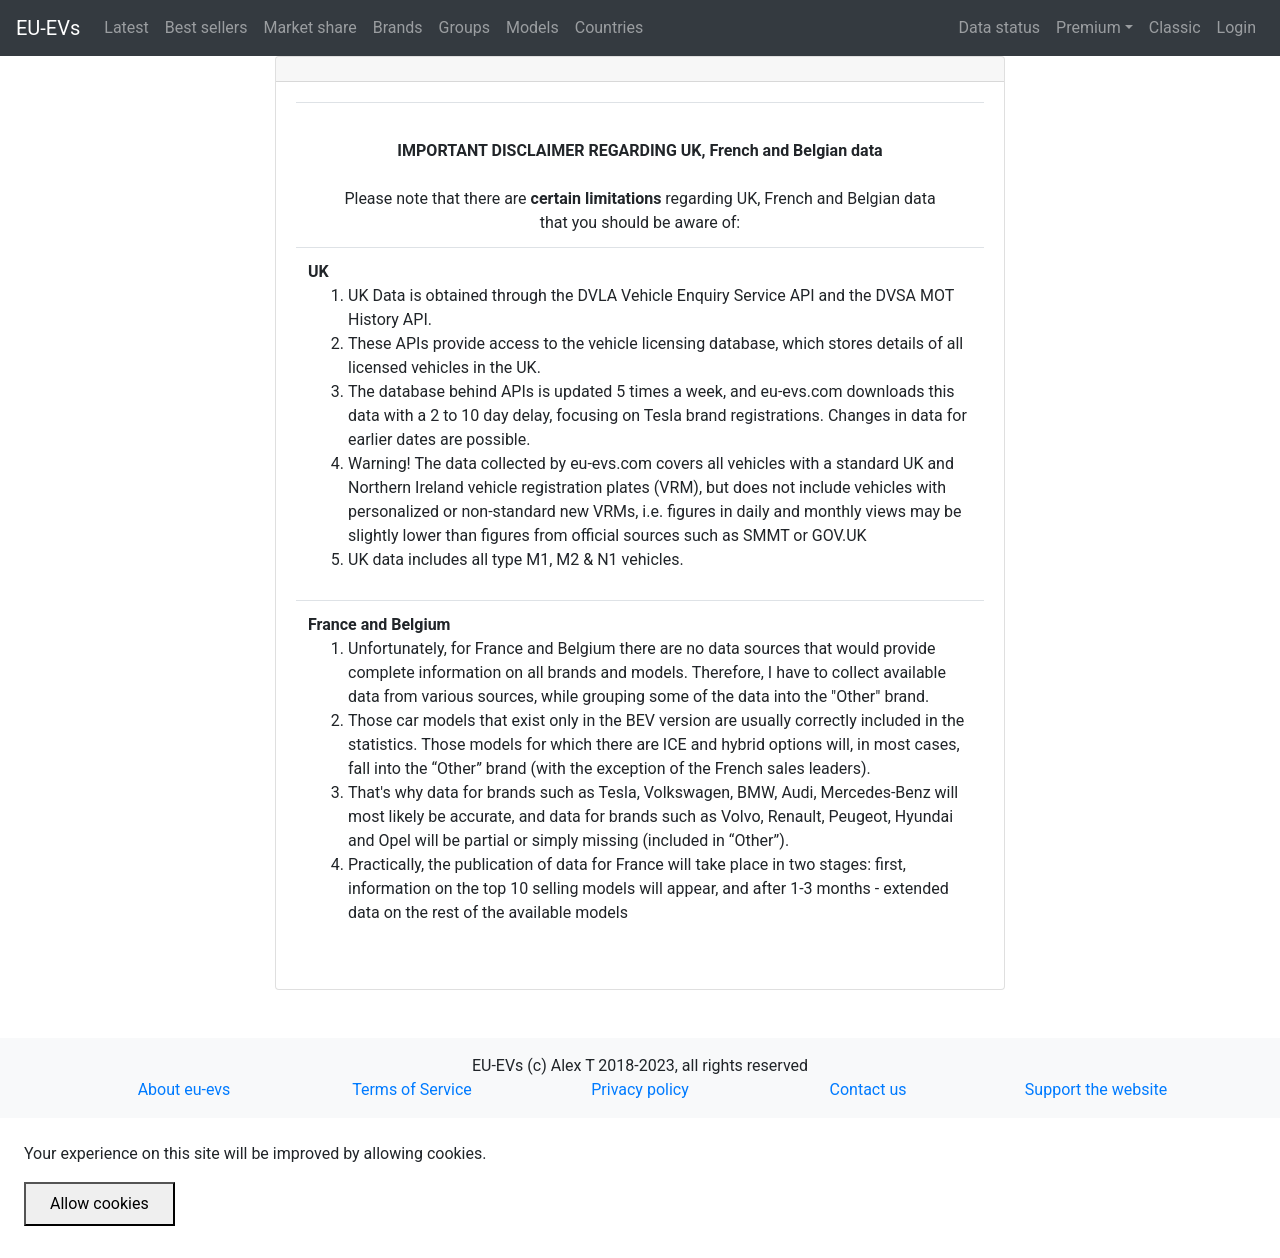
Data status (999, 27)
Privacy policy (640, 1089)
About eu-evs (184, 1089)
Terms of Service (412, 1089)
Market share (313, 26)
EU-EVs (48, 28)
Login (1236, 27)
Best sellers (210, 26)
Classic (1175, 27)
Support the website (1096, 1089)
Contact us (868, 1089)
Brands (402, 26)
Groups (468, 26)
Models (536, 26)
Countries (609, 27)
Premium (1088, 27)
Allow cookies (99, 1203)
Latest (130, 26)
